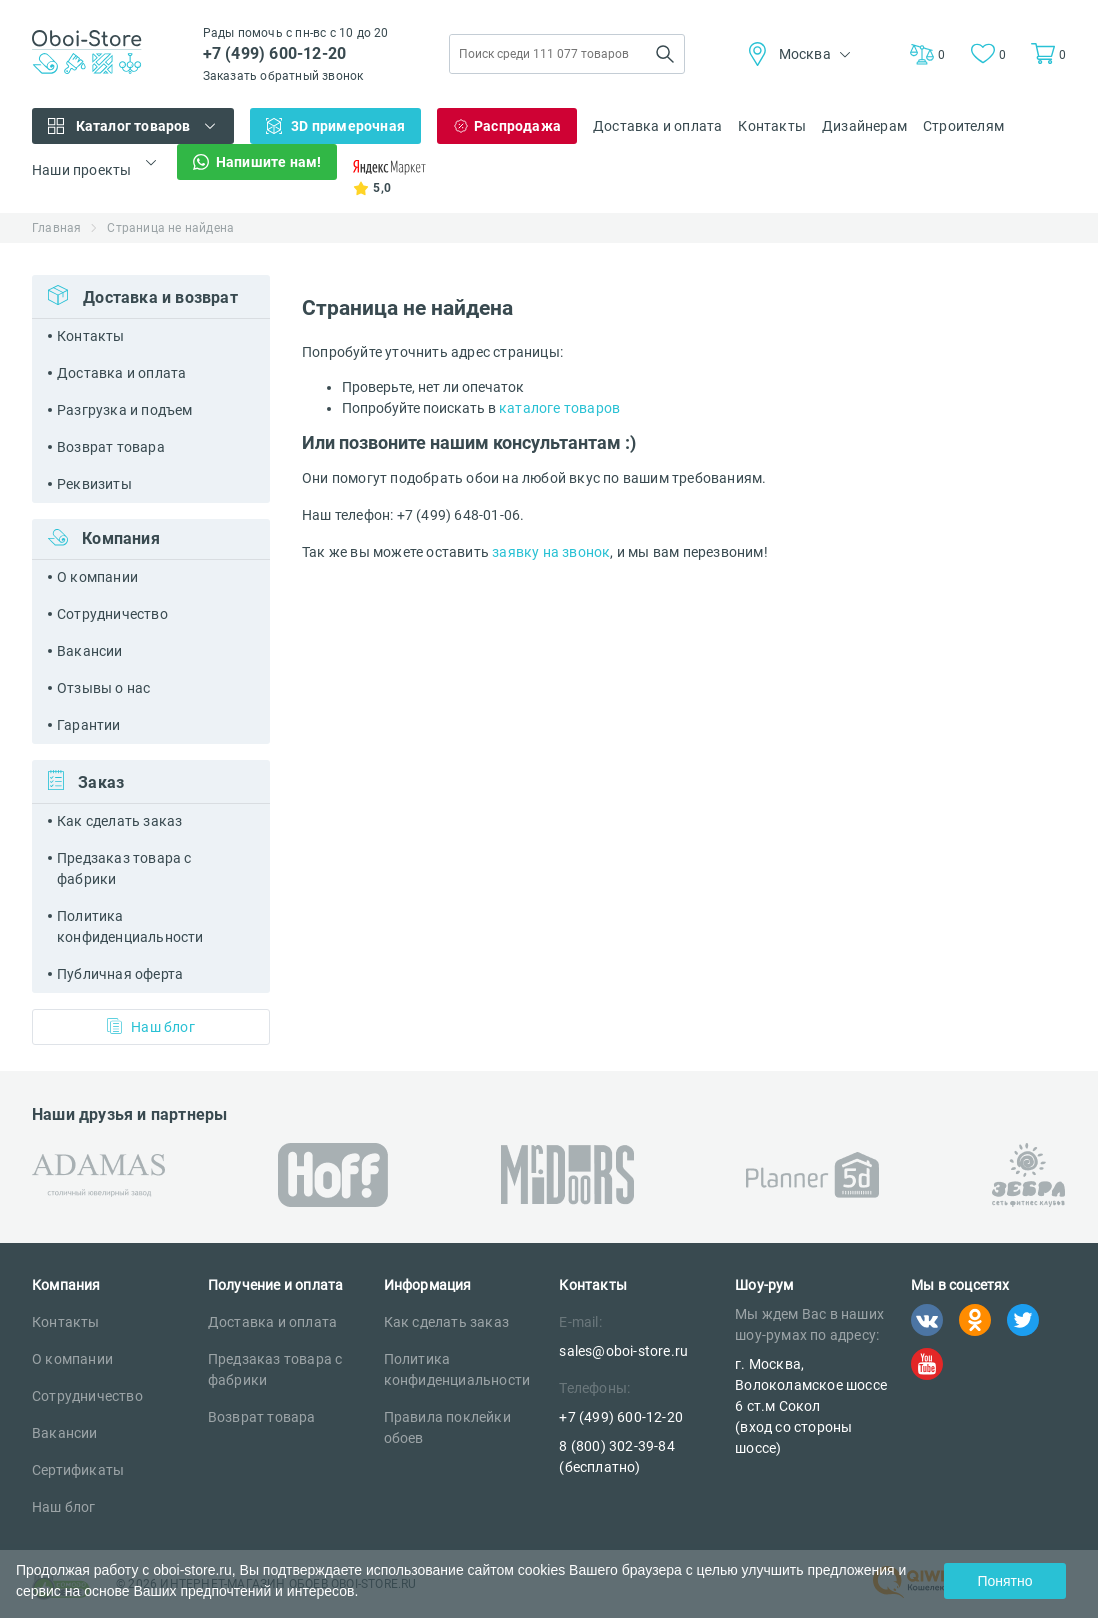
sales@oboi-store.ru (623, 1351)
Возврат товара (111, 447)
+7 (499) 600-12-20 (275, 53)
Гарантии (89, 725)
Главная (56, 228)
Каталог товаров (133, 126)
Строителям (963, 126)
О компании (97, 577)
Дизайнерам (864, 126)
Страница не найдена (170, 228)
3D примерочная (348, 126)
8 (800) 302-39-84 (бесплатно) (616, 1456)
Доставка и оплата (657, 126)
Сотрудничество (112, 614)
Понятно (1004, 1581)
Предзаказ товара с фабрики (124, 868)
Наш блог (151, 1026)
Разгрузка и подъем (125, 410)
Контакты (772, 126)
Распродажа (517, 126)
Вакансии (90, 651)
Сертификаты (78, 1470)
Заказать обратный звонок (283, 76)
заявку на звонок (551, 552)
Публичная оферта (120, 974)
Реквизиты (94, 484)
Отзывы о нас (103, 688)
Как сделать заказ (119, 821)
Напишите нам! (269, 162)
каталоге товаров (559, 408)
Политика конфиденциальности (130, 926)
